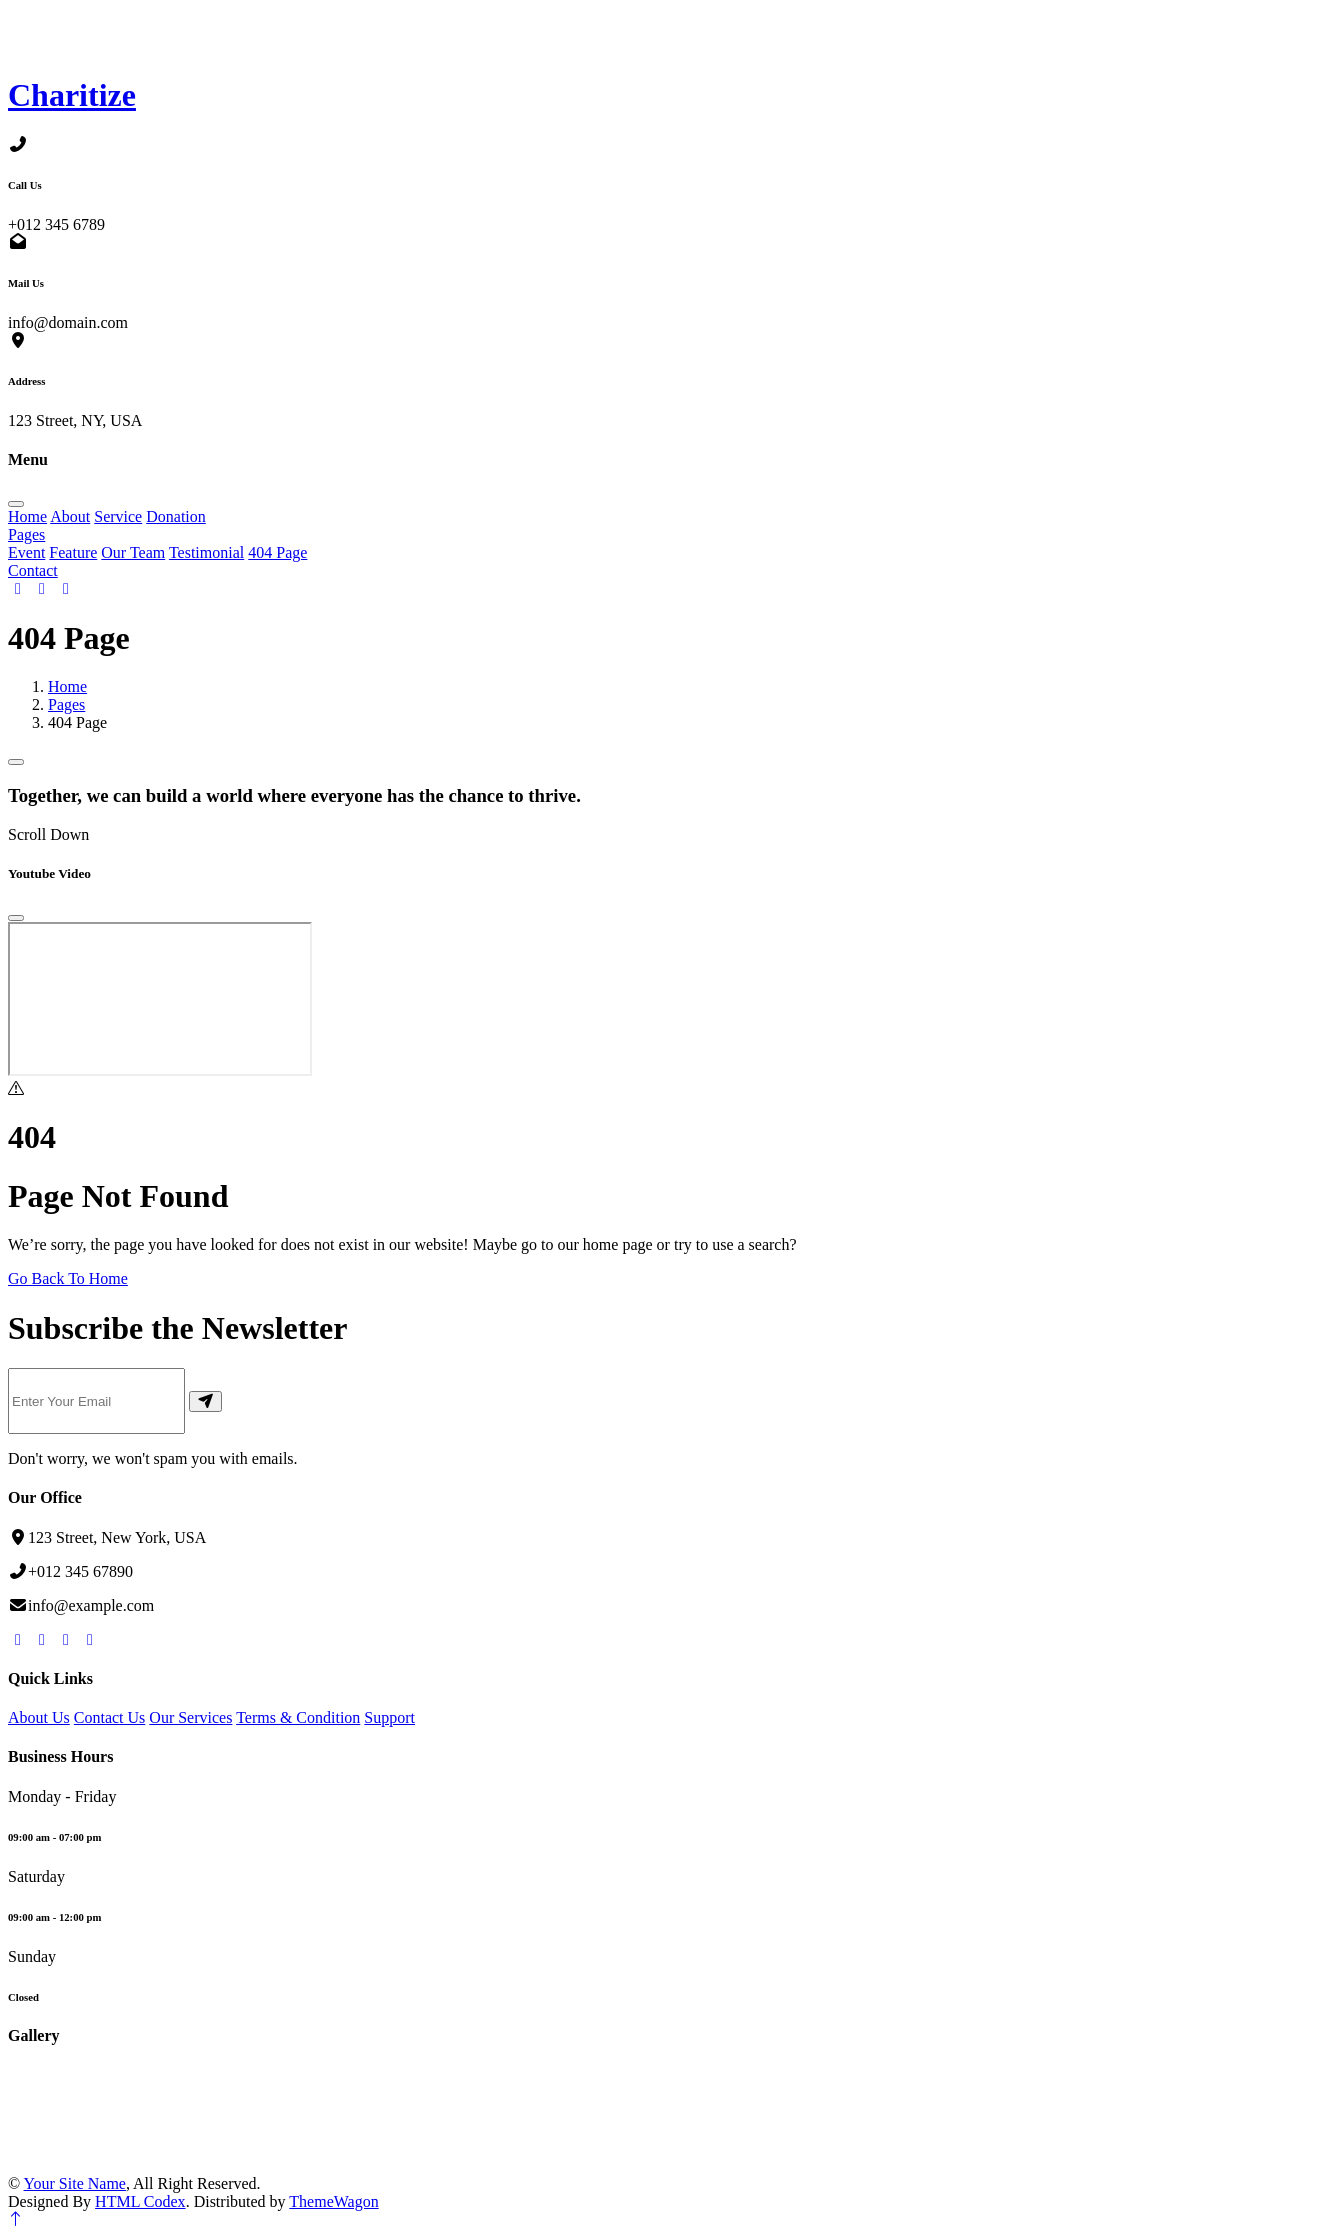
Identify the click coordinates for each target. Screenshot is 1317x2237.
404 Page (277, 552)
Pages (26, 534)
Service (118, 516)
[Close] (16, 918)
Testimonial (206, 552)
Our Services (190, 1717)
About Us (39, 1717)
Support (389, 1717)
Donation (176, 516)
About (70, 516)
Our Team (133, 552)
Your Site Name (75, 2183)
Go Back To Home (68, 1278)
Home (27, 516)
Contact (33, 570)
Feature (73, 552)
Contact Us (110, 1717)
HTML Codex (140, 2201)
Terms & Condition (298, 1717)
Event (26, 552)
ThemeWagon (333, 2201)
